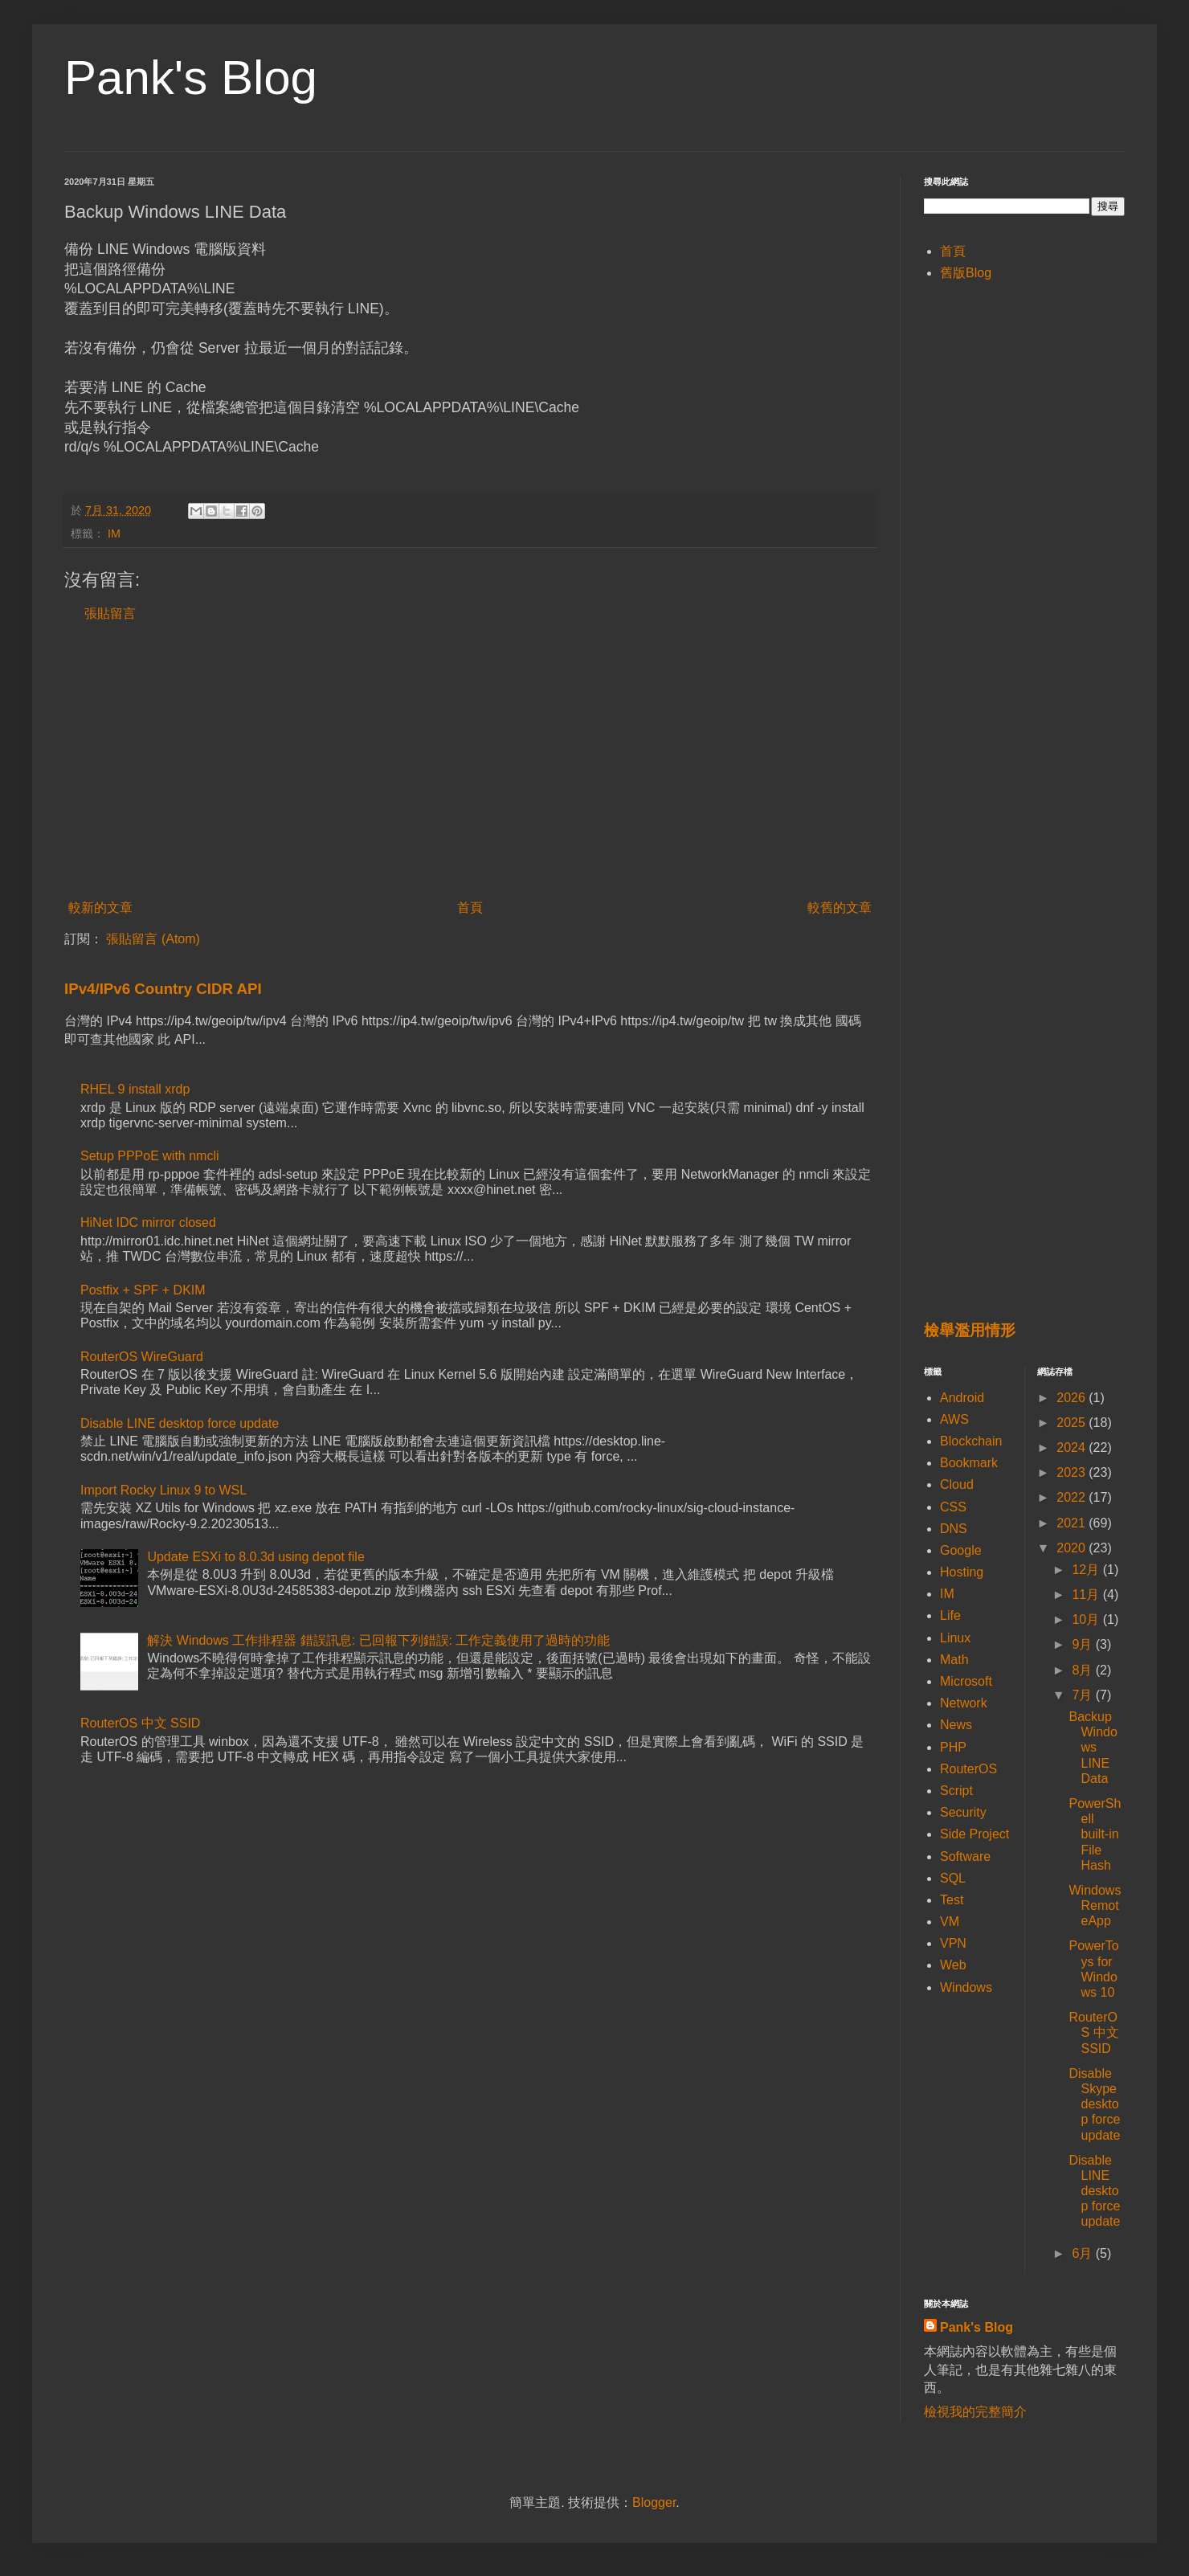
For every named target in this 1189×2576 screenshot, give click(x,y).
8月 (1083, 1670)
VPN (953, 1943)
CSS (953, 1507)
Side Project (974, 1834)
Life (950, 1615)
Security (963, 1812)
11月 (1087, 1594)
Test (951, 1900)
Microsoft (966, 1681)
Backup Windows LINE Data (1092, 1747)
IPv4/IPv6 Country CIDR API (163, 988)
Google (961, 1550)
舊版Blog (965, 273)
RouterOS (968, 1769)
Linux (955, 1638)
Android (962, 1398)
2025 (1072, 1422)
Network (963, 1703)
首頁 (470, 907)
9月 (1083, 1644)
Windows (966, 1987)
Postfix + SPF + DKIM (143, 1290)
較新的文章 (100, 907)
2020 (1072, 1548)
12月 (1087, 1569)
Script (956, 1790)
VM (949, 1921)
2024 (1072, 1447)
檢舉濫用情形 (969, 1330)
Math (954, 1659)
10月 (1087, 1619)
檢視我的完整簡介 (975, 2412)
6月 (1083, 2253)
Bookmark (969, 1463)
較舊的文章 (839, 907)
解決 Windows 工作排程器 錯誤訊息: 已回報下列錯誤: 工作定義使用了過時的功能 (378, 1640)
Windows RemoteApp (1094, 1905)
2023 (1072, 1472)
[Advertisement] (470, 760)
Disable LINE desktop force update (179, 1423)
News (956, 1725)
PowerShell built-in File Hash (1094, 1834)
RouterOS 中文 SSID (140, 1723)
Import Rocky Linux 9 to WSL (163, 1490)
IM (114, 533)
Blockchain (971, 1441)
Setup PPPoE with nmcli (149, 1156)
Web (953, 1965)
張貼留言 (110, 613)
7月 (1083, 1695)
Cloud (957, 1484)
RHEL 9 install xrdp (135, 1089)
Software (965, 1856)
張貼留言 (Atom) (152, 939)
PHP (953, 1747)
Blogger (654, 2502)
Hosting (961, 1572)
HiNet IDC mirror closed (148, 1222)
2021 (1072, 1523)
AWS (954, 1419)
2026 (1072, 1398)
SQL (953, 1878)
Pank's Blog (190, 77)
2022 (1072, 1497)
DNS (953, 1528)
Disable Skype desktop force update (1094, 2104)
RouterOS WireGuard (141, 1357)
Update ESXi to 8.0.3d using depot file (255, 1557)
